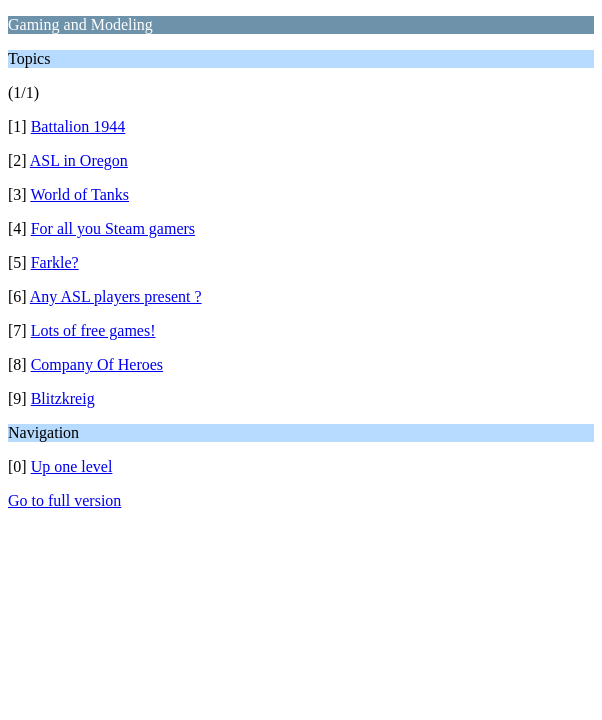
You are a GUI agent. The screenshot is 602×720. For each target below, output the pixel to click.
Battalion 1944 (78, 126)
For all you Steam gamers (113, 228)
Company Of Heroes (97, 364)
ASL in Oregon (79, 160)
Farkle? (55, 262)
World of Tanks (79, 194)
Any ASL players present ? (116, 296)
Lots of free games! (93, 330)
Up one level (72, 466)
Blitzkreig (63, 398)
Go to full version (64, 500)
